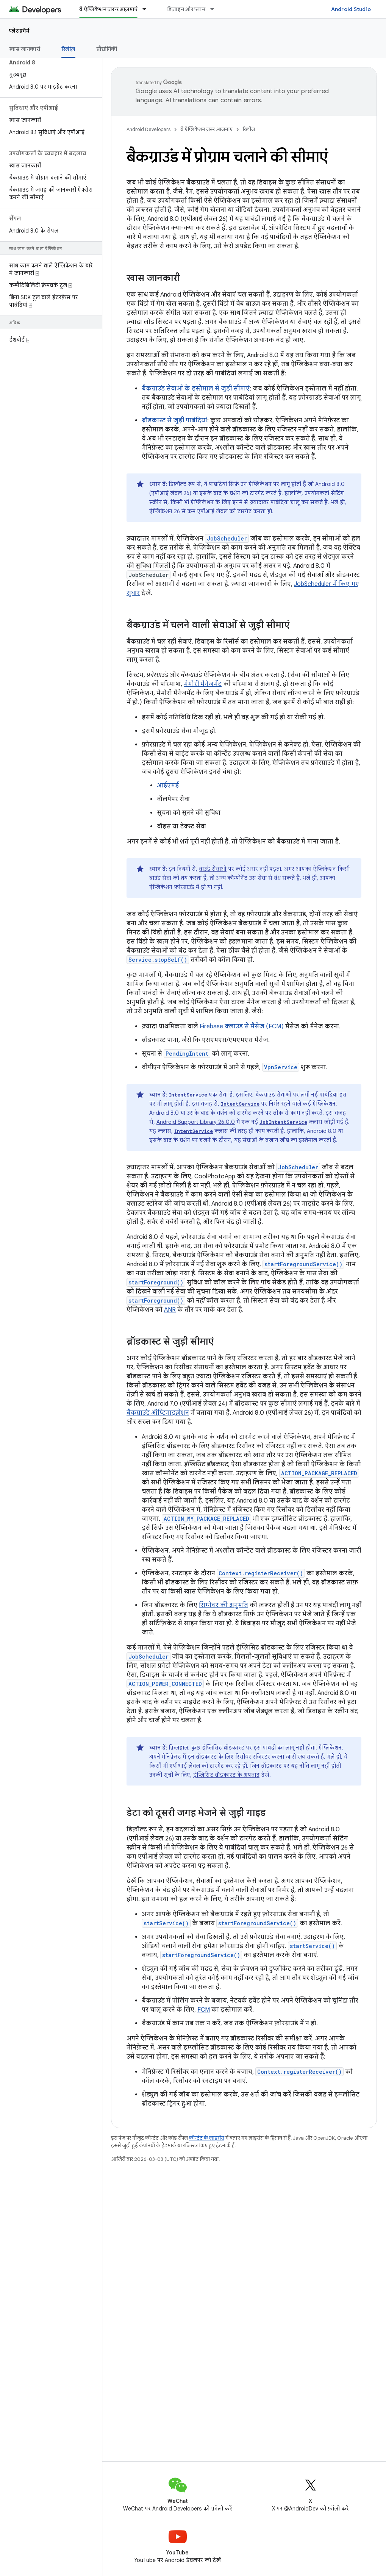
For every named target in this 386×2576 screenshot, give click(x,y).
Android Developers (148, 129)
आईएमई (168, 785)
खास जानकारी (24, 48)
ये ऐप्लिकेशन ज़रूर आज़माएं (206, 129)
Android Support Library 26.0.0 (195, 1122)
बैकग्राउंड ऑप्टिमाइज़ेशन (158, 1413)
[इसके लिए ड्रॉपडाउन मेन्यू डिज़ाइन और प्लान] (215, 9)
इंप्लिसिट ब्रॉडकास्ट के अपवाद (226, 1774)
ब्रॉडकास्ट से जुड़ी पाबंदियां (174, 420)
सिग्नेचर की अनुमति (223, 1605)
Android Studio (351, 9)
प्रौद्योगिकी (107, 48)
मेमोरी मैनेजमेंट (203, 684)
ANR (170, 1310)
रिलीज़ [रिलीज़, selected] (68, 48)
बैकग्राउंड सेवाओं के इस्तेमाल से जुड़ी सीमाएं (196, 388)
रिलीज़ (248, 129)
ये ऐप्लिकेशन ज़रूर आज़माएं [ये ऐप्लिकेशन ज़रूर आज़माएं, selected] (108, 9)
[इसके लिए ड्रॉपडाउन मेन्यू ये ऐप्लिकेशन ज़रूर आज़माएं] (148, 9)
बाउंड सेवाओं (213, 868)
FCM (203, 2010)
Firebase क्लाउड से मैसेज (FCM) (242, 1026)
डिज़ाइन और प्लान (186, 9)
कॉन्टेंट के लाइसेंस (206, 2138)
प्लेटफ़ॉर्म (19, 30)
